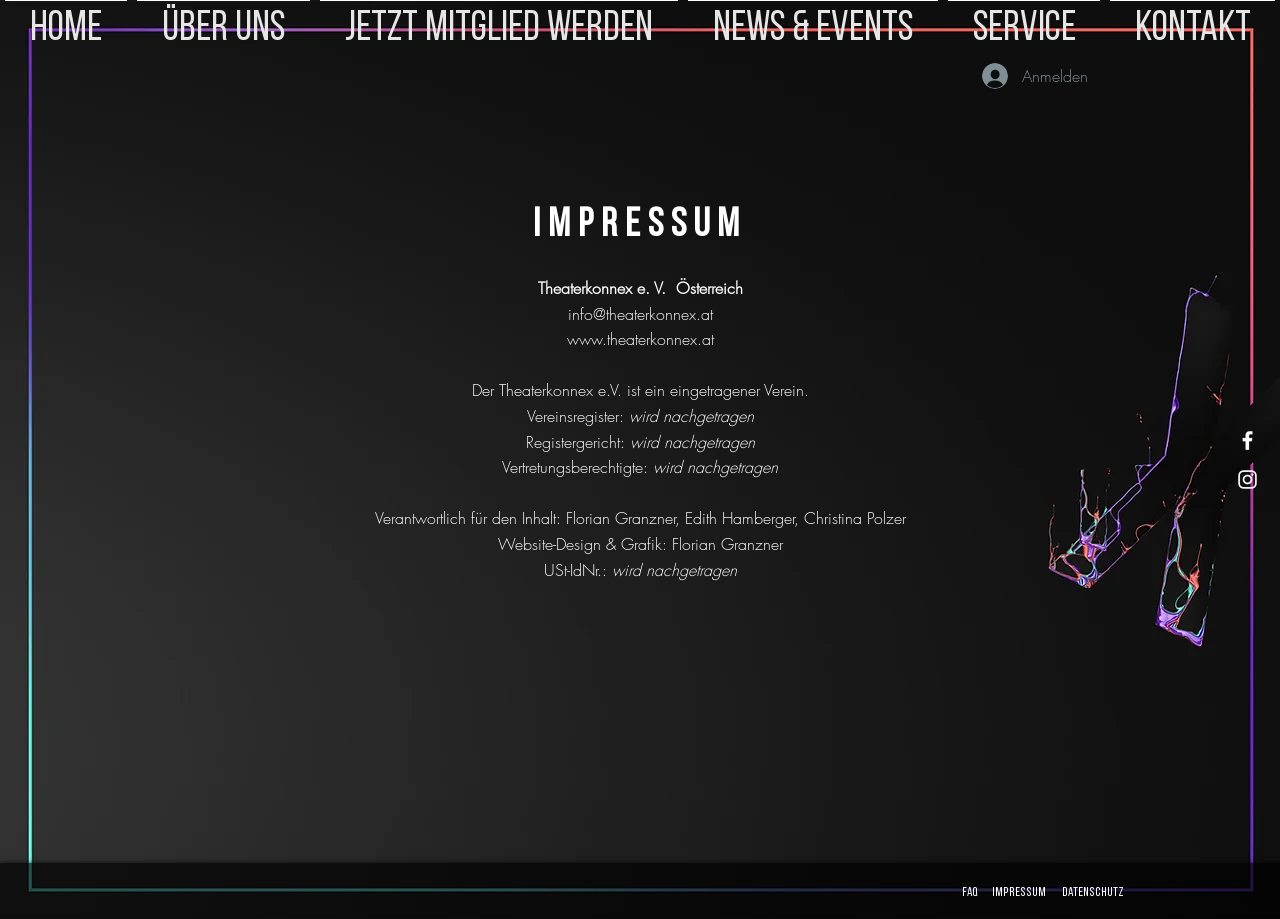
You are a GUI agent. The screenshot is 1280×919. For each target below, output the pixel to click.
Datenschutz (1093, 892)
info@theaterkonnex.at (640, 314)
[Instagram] (1247, 479)
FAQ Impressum (1002, 892)
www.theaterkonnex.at (640, 339)
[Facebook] (1247, 440)
